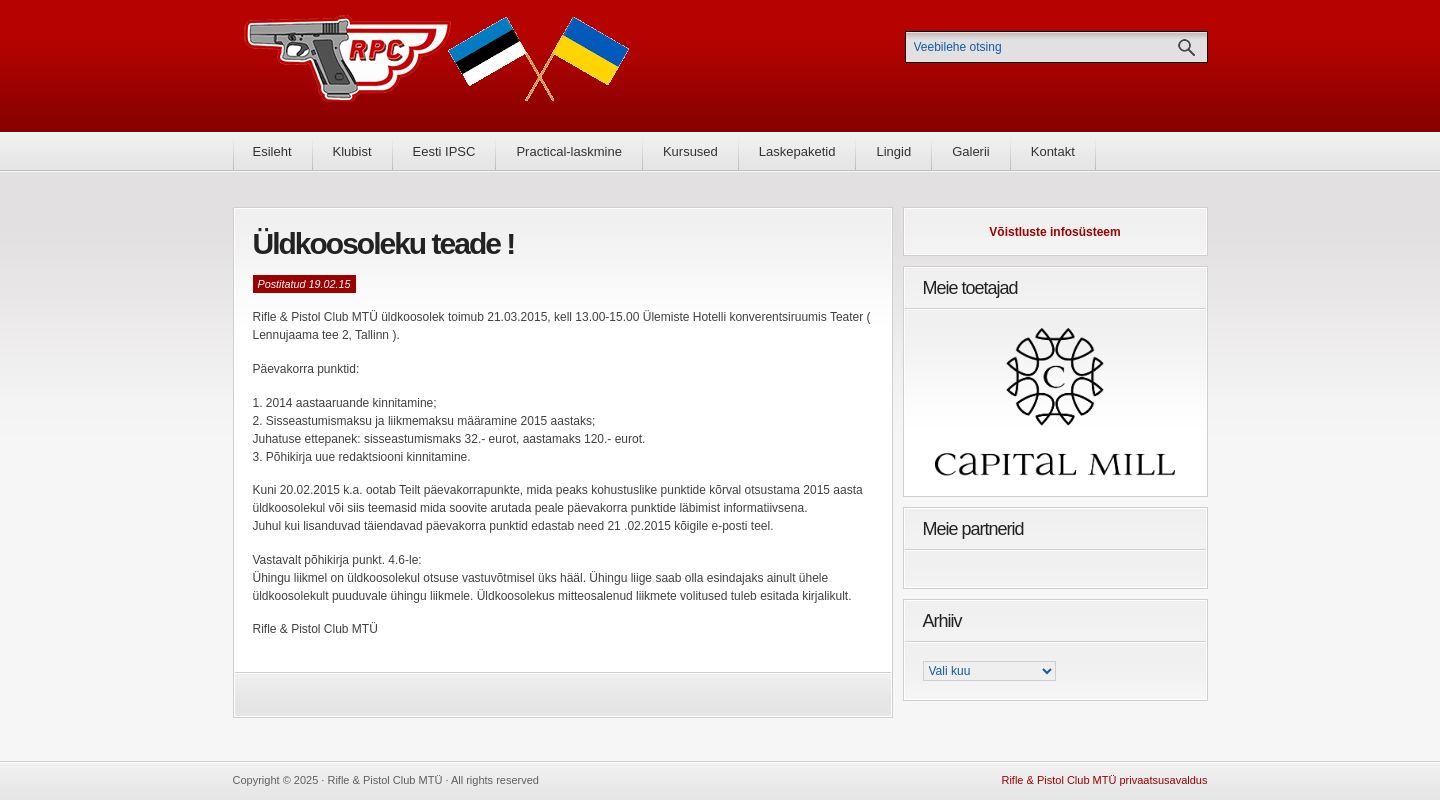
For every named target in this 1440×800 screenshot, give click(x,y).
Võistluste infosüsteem (1054, 232)
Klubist (352, 151)
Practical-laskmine (568, 151)
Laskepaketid (797, 151)
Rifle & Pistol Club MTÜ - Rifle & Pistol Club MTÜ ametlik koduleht (437, 65)
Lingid (893, 151)
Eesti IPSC (444, 151)
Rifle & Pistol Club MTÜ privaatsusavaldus (1104, 780)
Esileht (272, 151)
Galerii (971, 151)
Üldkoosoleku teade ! (384, 243)
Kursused (690, 151)
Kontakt (1053, 151)
